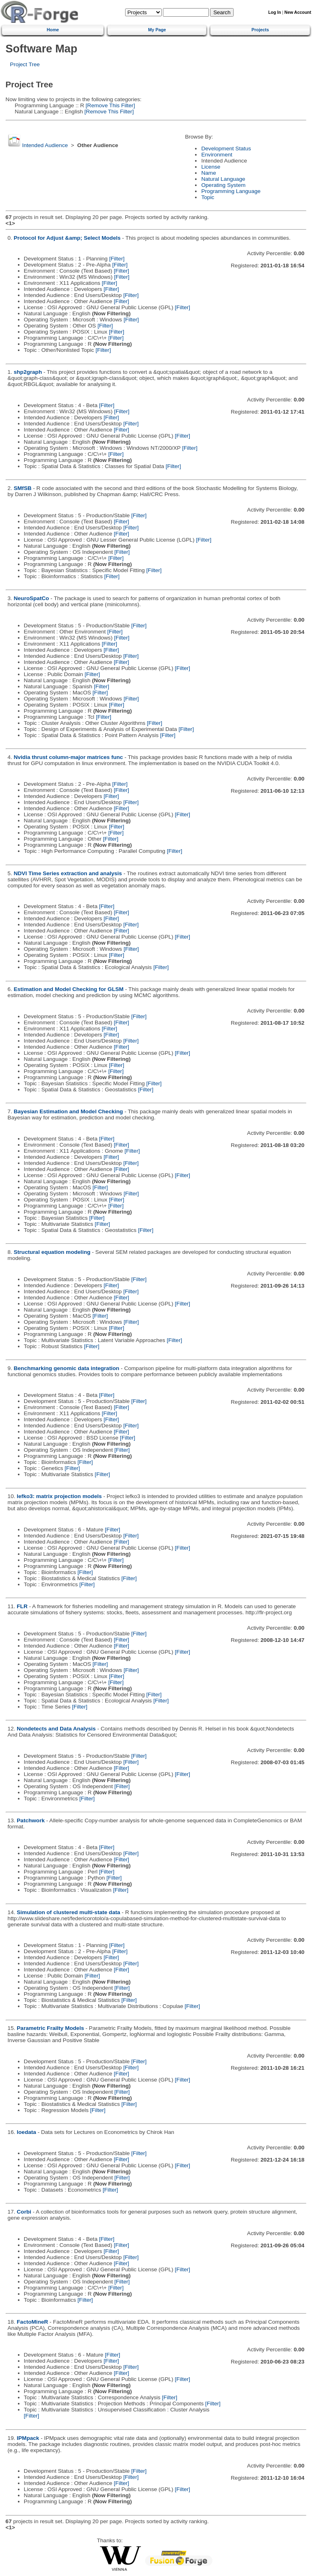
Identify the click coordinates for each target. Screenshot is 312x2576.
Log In (274, 12)
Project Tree (25, 64)
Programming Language (230, 191)
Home (53, 29)
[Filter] (117, 259)
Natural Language (223, 179)
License (210, 167)
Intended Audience (45, 145)
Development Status (226, 148)
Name (208, 173)
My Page (157, 29)
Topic (207, 197)
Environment (216, 155)
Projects (260, 29)
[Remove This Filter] (109, 105)
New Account (297, 12)
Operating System (223, 185)
